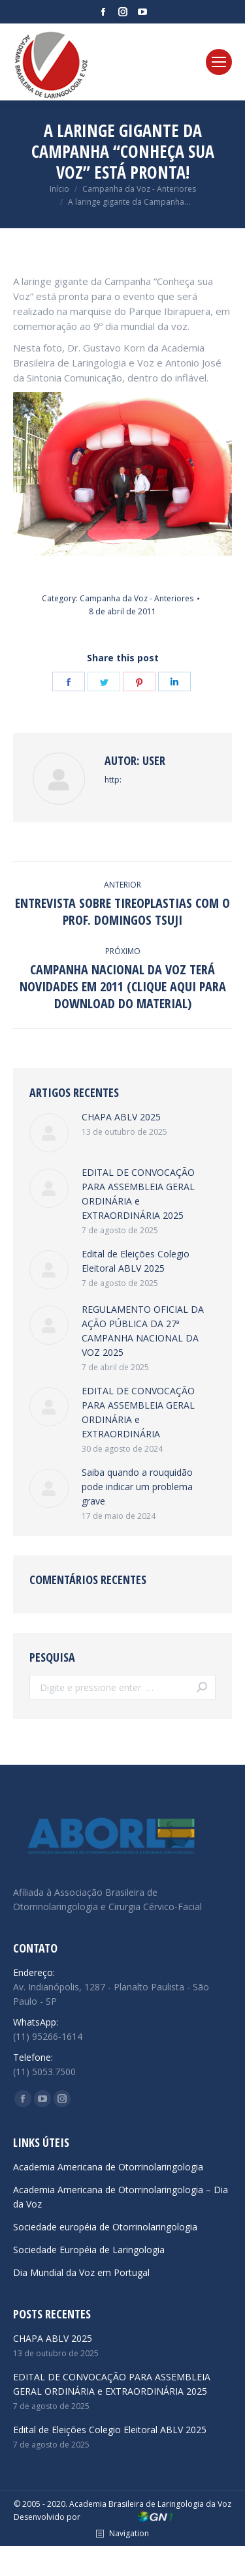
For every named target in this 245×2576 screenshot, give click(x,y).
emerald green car (85, 2568)
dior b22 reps (153, 2568)
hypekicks (24, 2568)
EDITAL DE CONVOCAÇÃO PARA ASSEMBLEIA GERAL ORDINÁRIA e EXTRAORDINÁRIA (138, 1412)
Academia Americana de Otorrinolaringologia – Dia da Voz (120, 2196)
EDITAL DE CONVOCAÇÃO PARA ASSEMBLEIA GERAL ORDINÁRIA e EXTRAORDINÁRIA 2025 (138, 1193)
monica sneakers (210, 2553)
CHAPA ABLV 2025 (121, 1117)
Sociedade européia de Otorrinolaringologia (105, 2227)
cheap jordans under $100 (122, 2553)
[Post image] (49, 1132)
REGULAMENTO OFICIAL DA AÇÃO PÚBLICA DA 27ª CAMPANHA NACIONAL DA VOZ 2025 (143, 1330)
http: (113, 779)
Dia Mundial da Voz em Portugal (81, 2272)
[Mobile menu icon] (219, 62)
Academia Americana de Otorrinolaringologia (108, 2167)
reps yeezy (46, 2553)
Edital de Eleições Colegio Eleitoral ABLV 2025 (135, 1261)
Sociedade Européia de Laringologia (89, 2249)
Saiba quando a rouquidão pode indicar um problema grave (137, 1486)
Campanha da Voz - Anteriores (136, 598)
